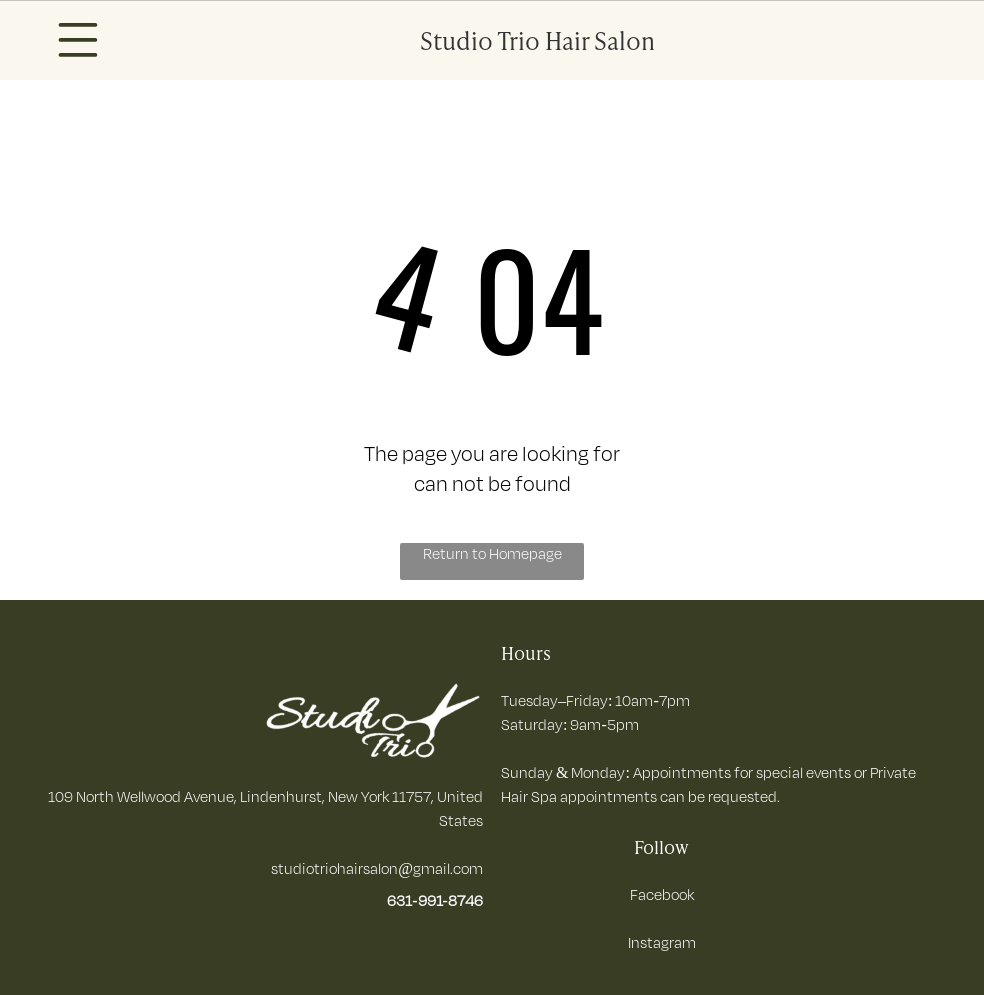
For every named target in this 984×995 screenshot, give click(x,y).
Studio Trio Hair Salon (537, 39)
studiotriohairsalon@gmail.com (377, 868)
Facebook (662, 894)
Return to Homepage (492, 553)
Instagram (662, 942)
